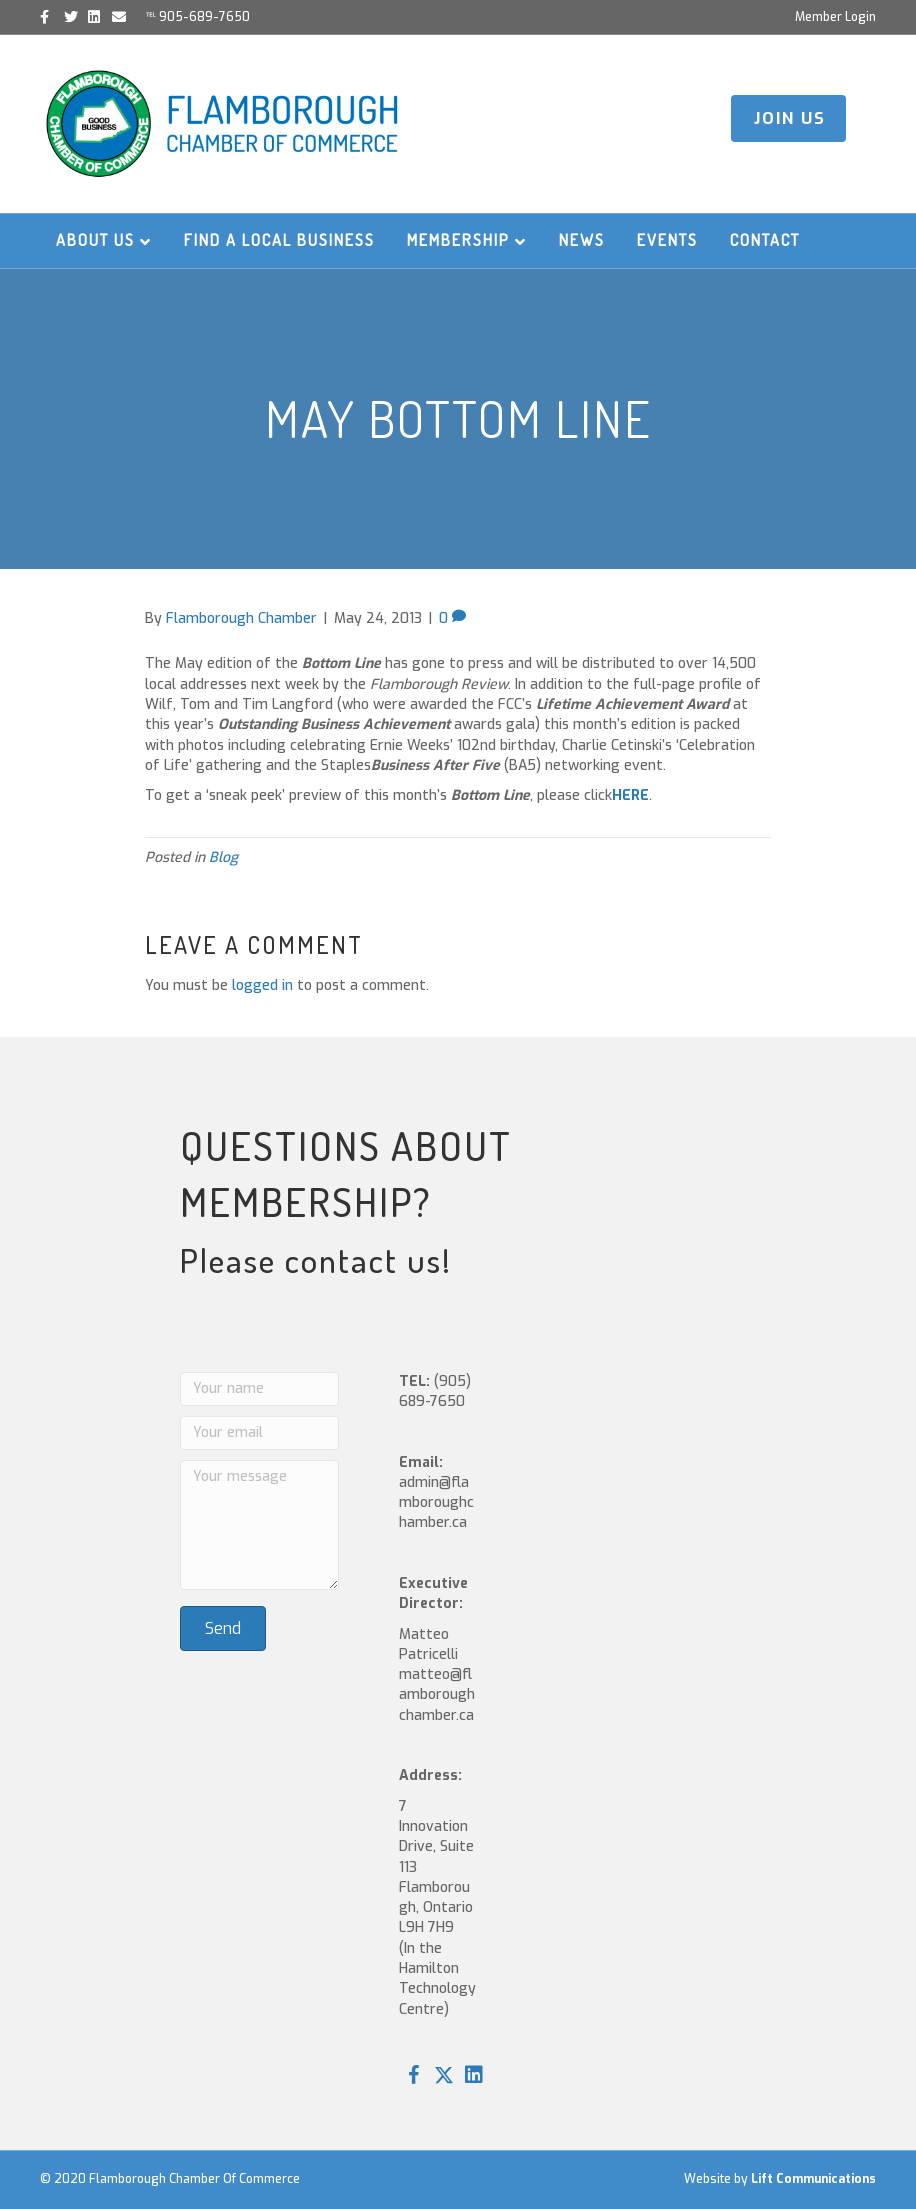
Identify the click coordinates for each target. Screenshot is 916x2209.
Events (667, 240)
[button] (414, 2075)
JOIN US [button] (790, 118)
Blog (223, 857)
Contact (765, 240)
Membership (458, 240)
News (582, 240)
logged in (262, 985)
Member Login (835, 17)
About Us (95, 240)
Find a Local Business (279, 240)
